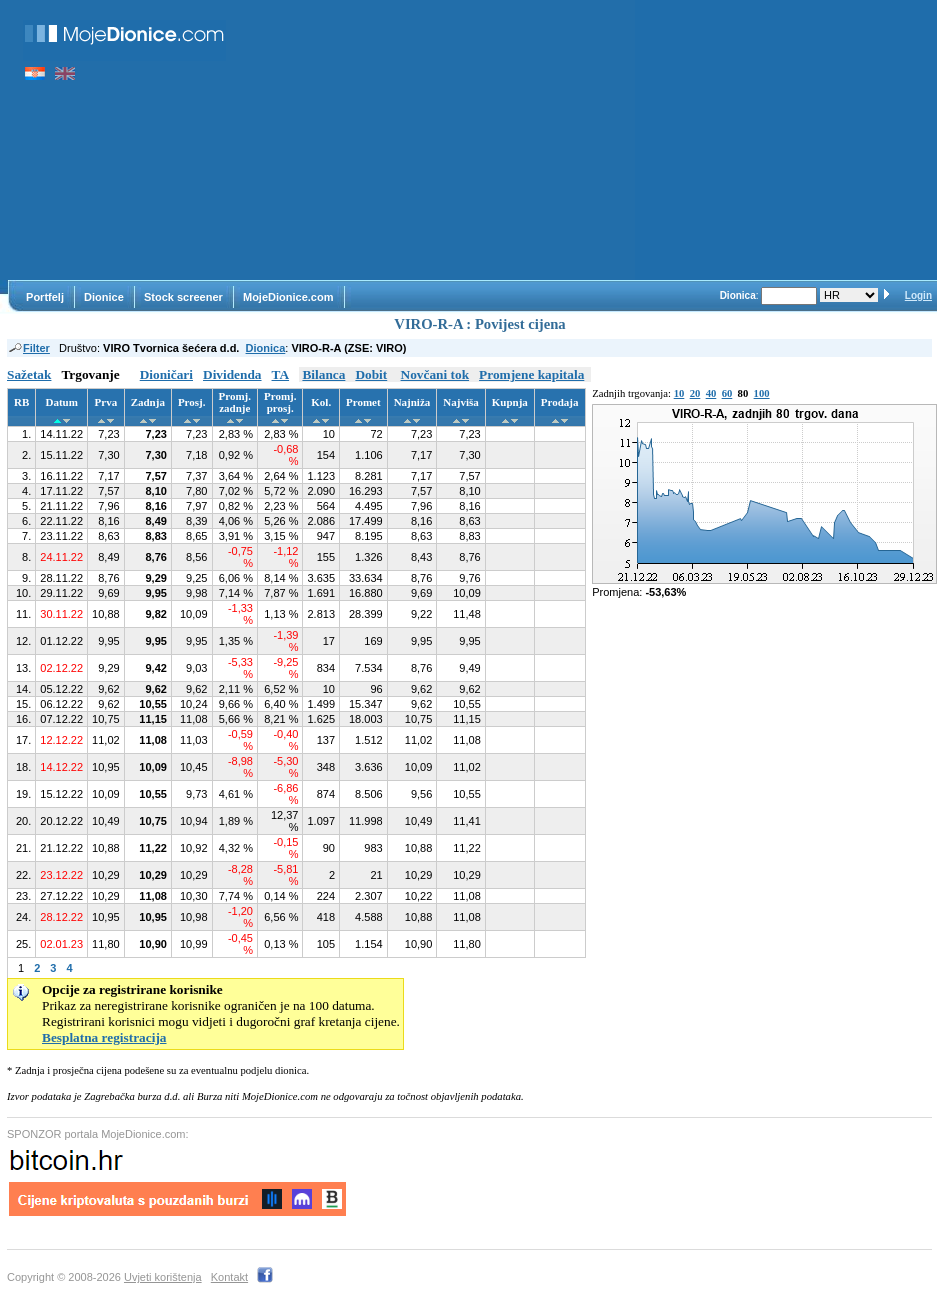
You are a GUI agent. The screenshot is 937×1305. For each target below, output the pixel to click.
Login (918, 295)
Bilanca (323, 374)
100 (762, 393)
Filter (28, 348)
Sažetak (29, 374)
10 (679, 393)
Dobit (371, 374)
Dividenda (232, 374)
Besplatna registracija (104, 1037)
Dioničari (166, 374)
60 (727, 393)
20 (695, 393)
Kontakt (229, 1277)
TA (281, 374)
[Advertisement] (440, 140)
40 (711, 393)
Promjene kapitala (531, 374)
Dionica (266, 348)
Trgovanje (90, 374)
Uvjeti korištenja (163, 1277)
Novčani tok (435, 374)
